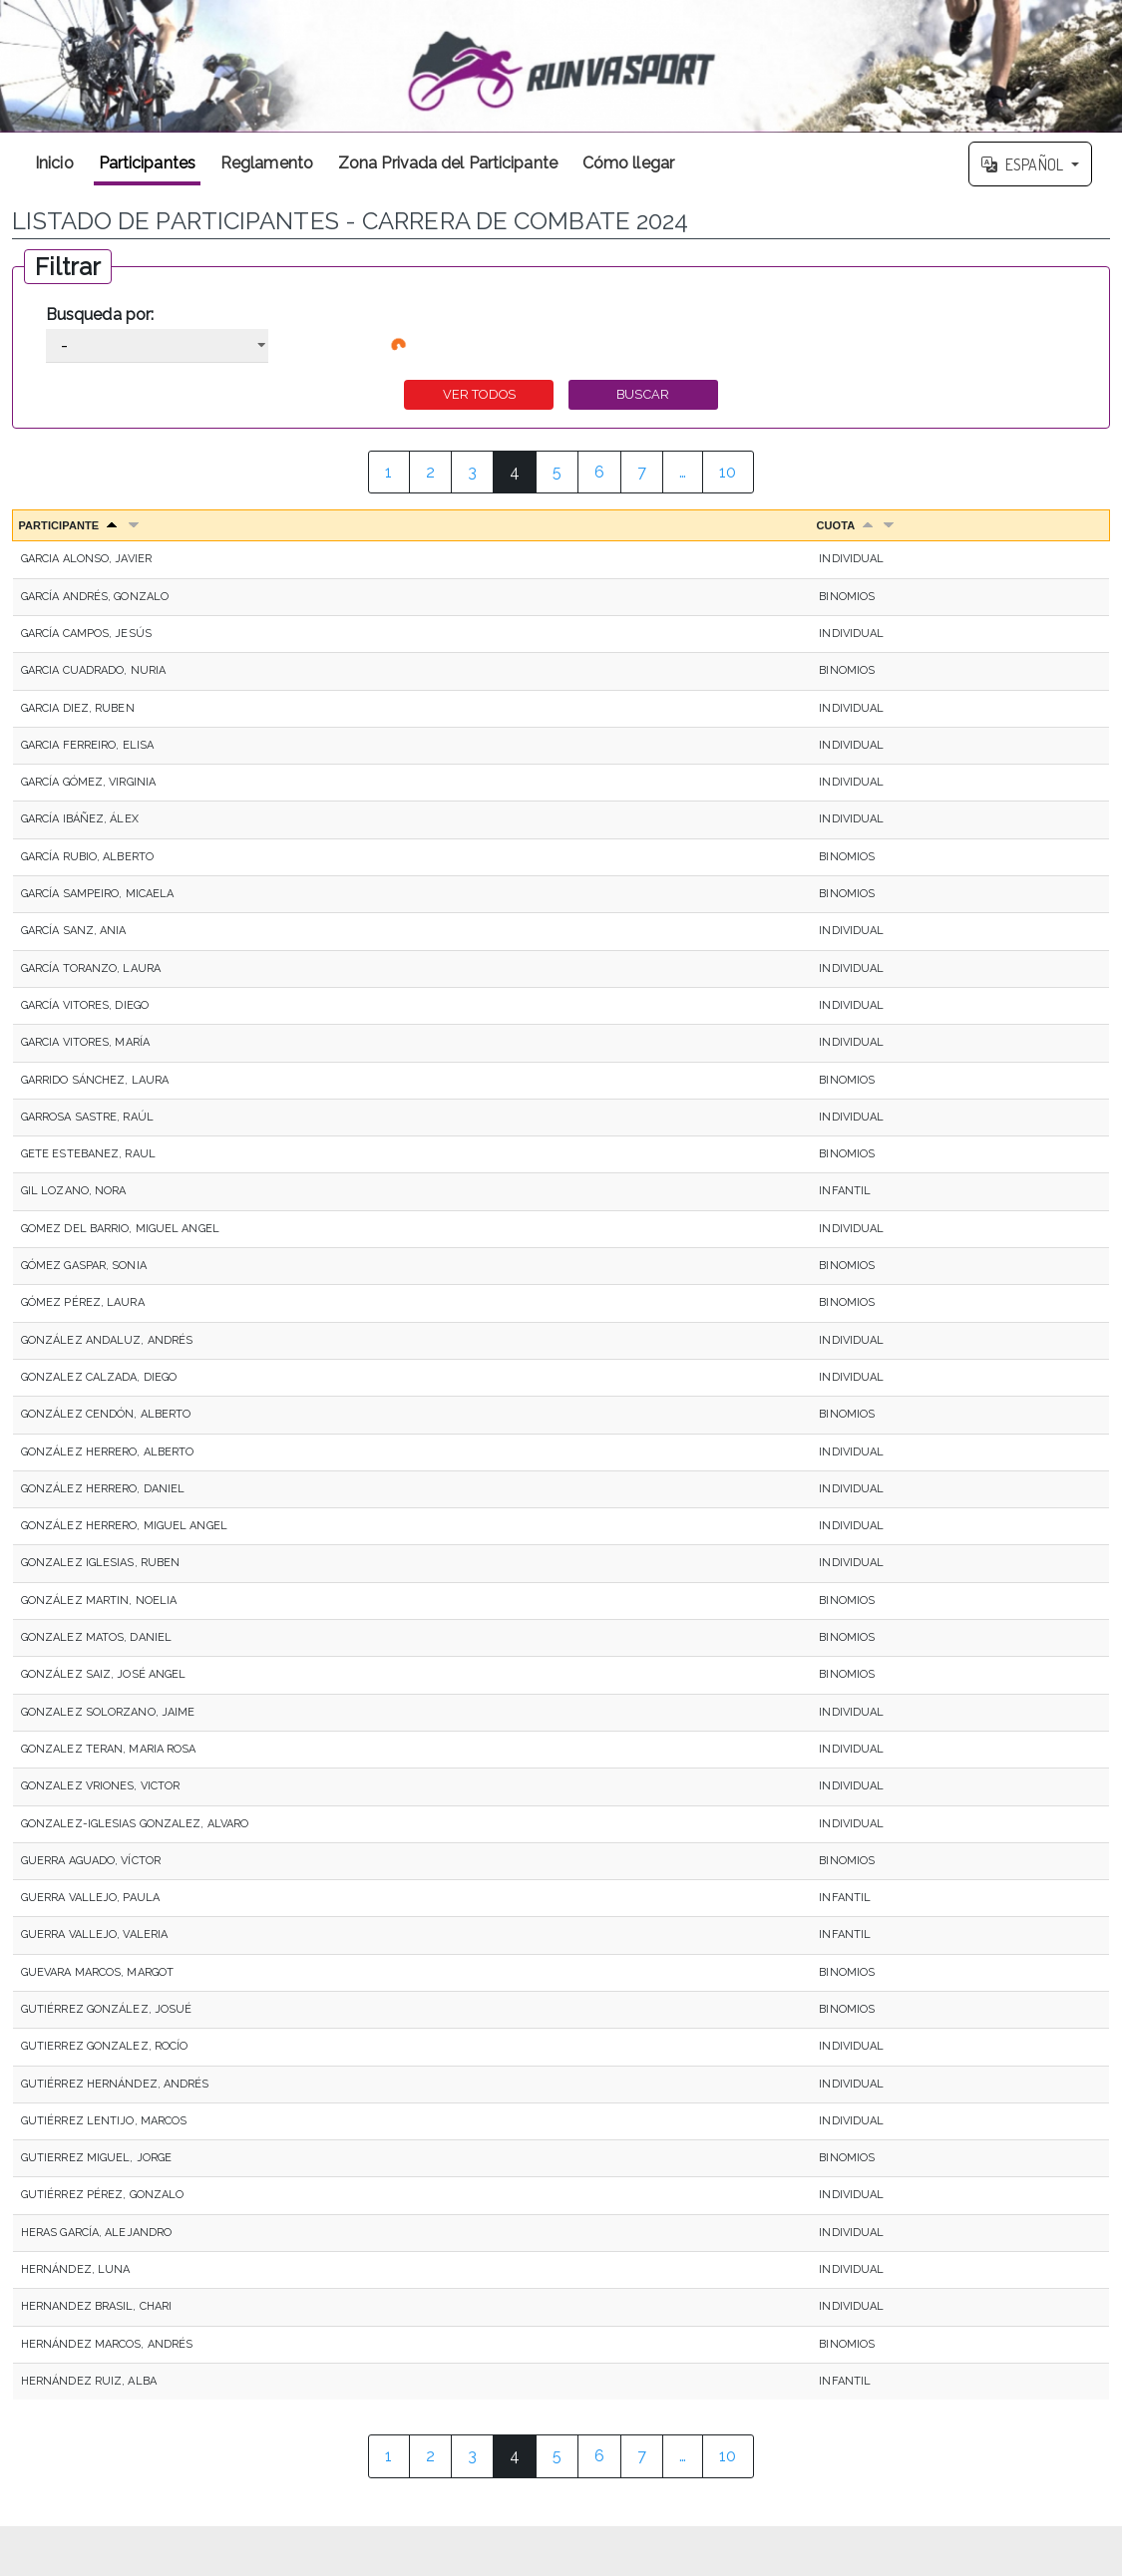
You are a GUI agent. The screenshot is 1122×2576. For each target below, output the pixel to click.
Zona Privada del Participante (448, 163)
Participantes (147, 163)
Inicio (54, 163)
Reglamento (266, 163)
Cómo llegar (628, 163)
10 (727, 472)
